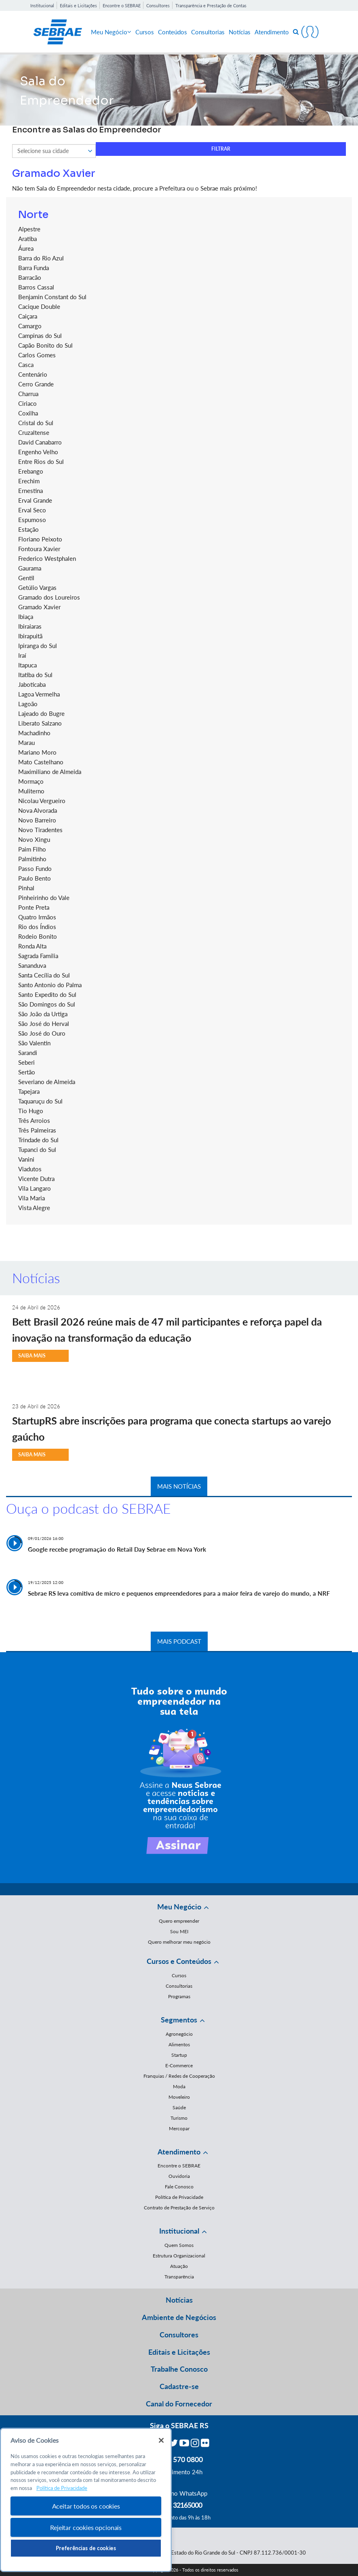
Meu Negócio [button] (179, 1906)
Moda (179, 2086)
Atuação (179, 2266)
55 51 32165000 (179, 2504)
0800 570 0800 (179, 2459)
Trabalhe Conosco (179, 2368)
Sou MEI (179, 1931)
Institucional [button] (179, 2230)
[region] (86, 2500)
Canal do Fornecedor (179, 2403)
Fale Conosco (179, 2187)
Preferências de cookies (86, 2548)
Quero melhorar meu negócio (179, 1942)
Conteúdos (172, 32)
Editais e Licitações (78, 5)
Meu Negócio (111, 32)
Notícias (240, 32)
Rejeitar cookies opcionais (86, 2527)
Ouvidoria (179, 2176)
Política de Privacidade (179, 2197)
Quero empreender (179, 1921)
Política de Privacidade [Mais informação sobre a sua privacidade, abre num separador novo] (61, 2488)
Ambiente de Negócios (179, 2317)
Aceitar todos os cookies (86, 2506)
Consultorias (208, 32)
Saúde (179, 2107)
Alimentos (179, 2044)
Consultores (158, 5)
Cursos (144, 32)
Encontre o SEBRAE (122, 5)
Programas (179, 1996)
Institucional (42, 5)
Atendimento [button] (179, 2151)
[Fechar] (161, 2440)
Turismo (179, 2118)
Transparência (179, 2277)
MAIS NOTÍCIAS (179, 1486)
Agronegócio (179, 2034)
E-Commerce (179, 2065)
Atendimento (272, 32)
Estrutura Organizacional (179, 2256)
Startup (179, 2055)
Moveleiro (179, 2097)
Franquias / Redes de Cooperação (179, 2076)
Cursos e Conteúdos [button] (179, 1961)
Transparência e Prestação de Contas (210, 5)
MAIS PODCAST (179, 1641)
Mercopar (179, 2128)
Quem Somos (179, 2245)
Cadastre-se (179, 2386)
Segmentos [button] (179, 2019)
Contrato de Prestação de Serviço (179, 2208)
